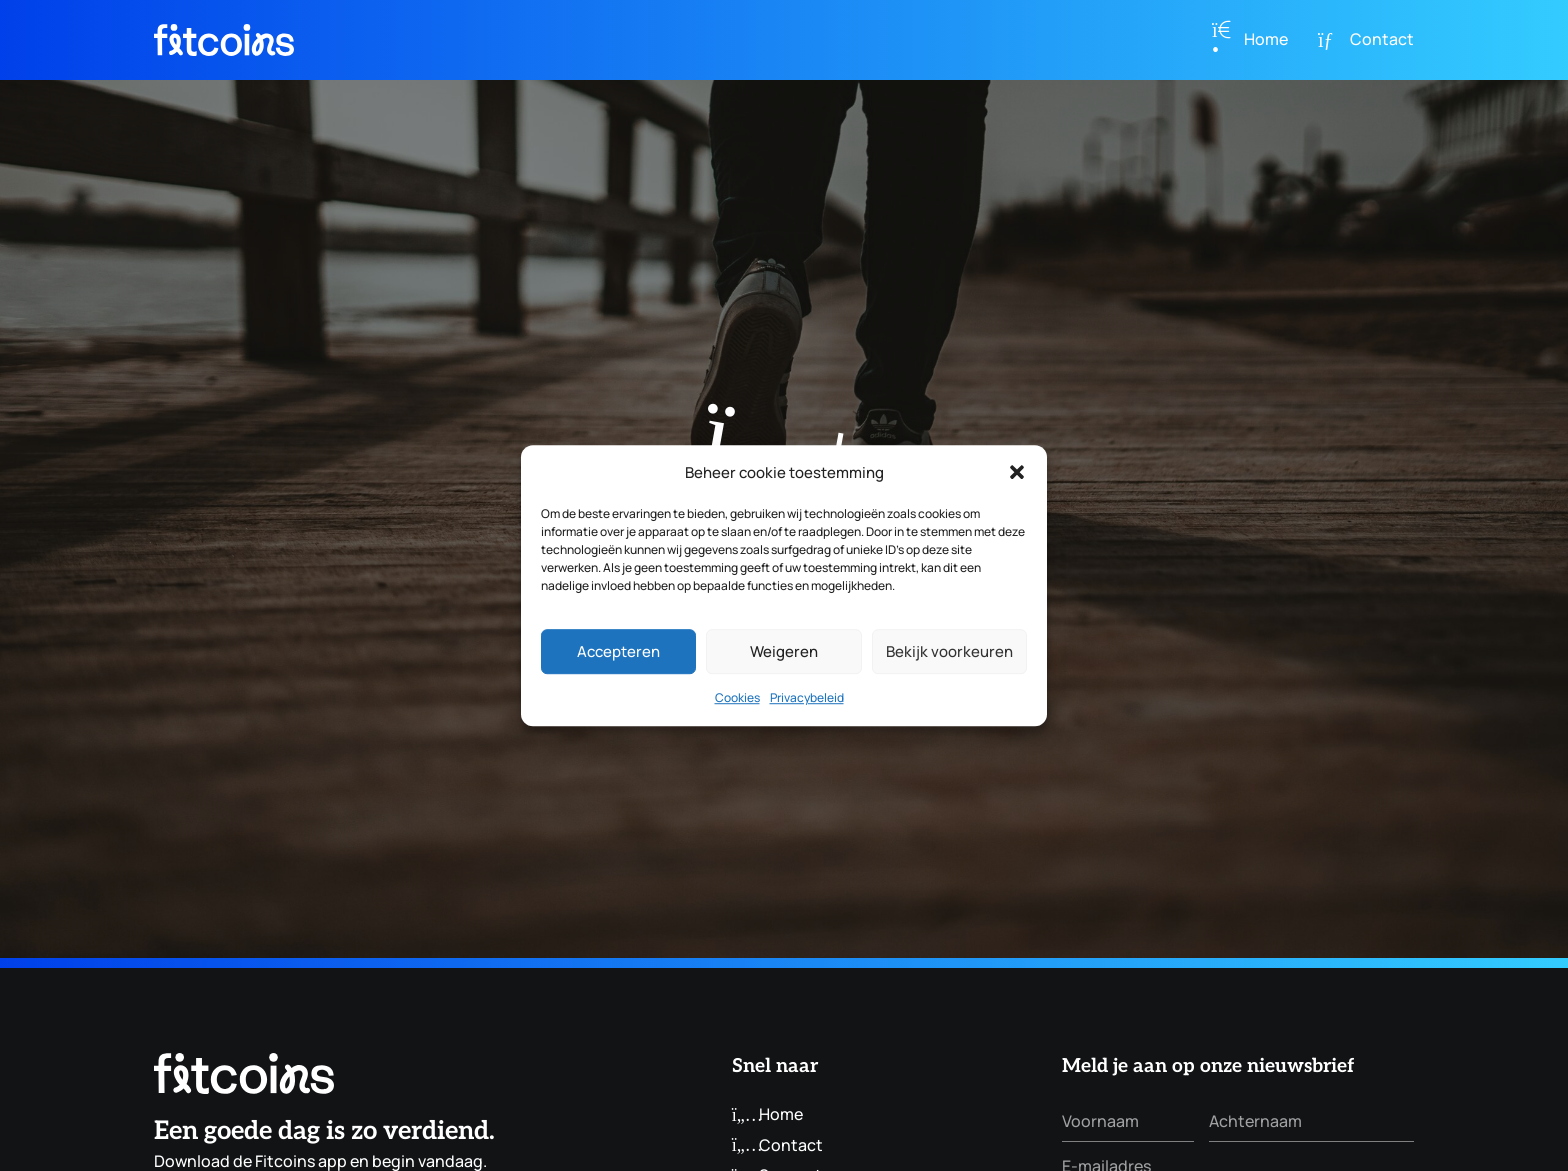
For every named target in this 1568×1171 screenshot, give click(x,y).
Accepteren (618, 651)
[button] (1017, 473)
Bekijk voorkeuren (949, 651)
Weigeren (784, 651)
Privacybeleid (807, 698)
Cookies (737, 698)
